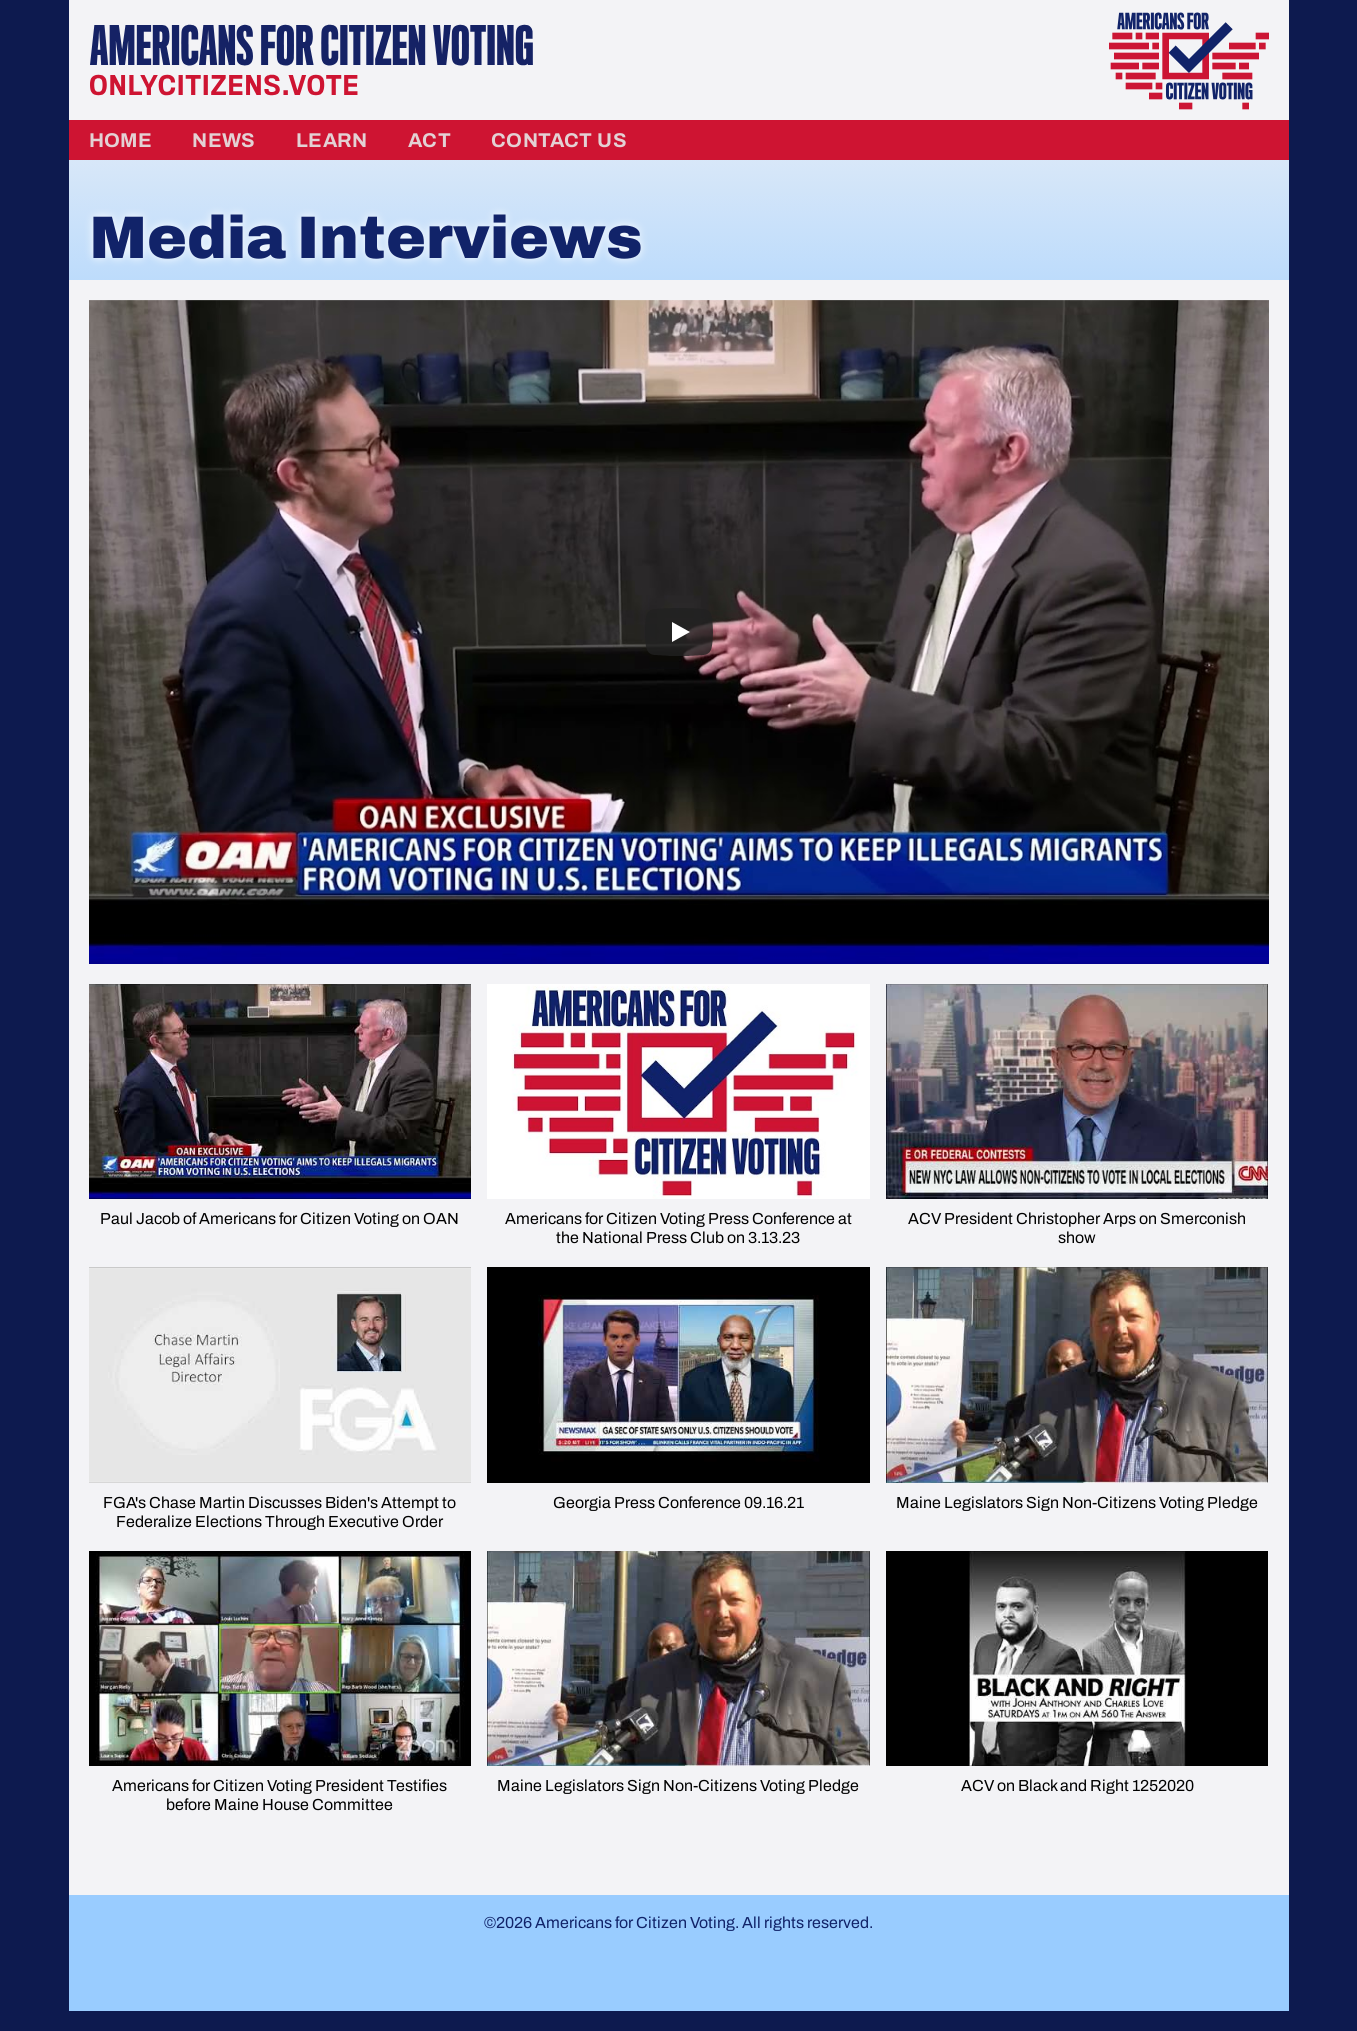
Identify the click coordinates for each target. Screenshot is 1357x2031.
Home (121, 140)
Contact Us (559, 140)
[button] (280, 1116)
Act (429, 140)
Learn (332, 140)
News (224, 140)
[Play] (679, 632)
